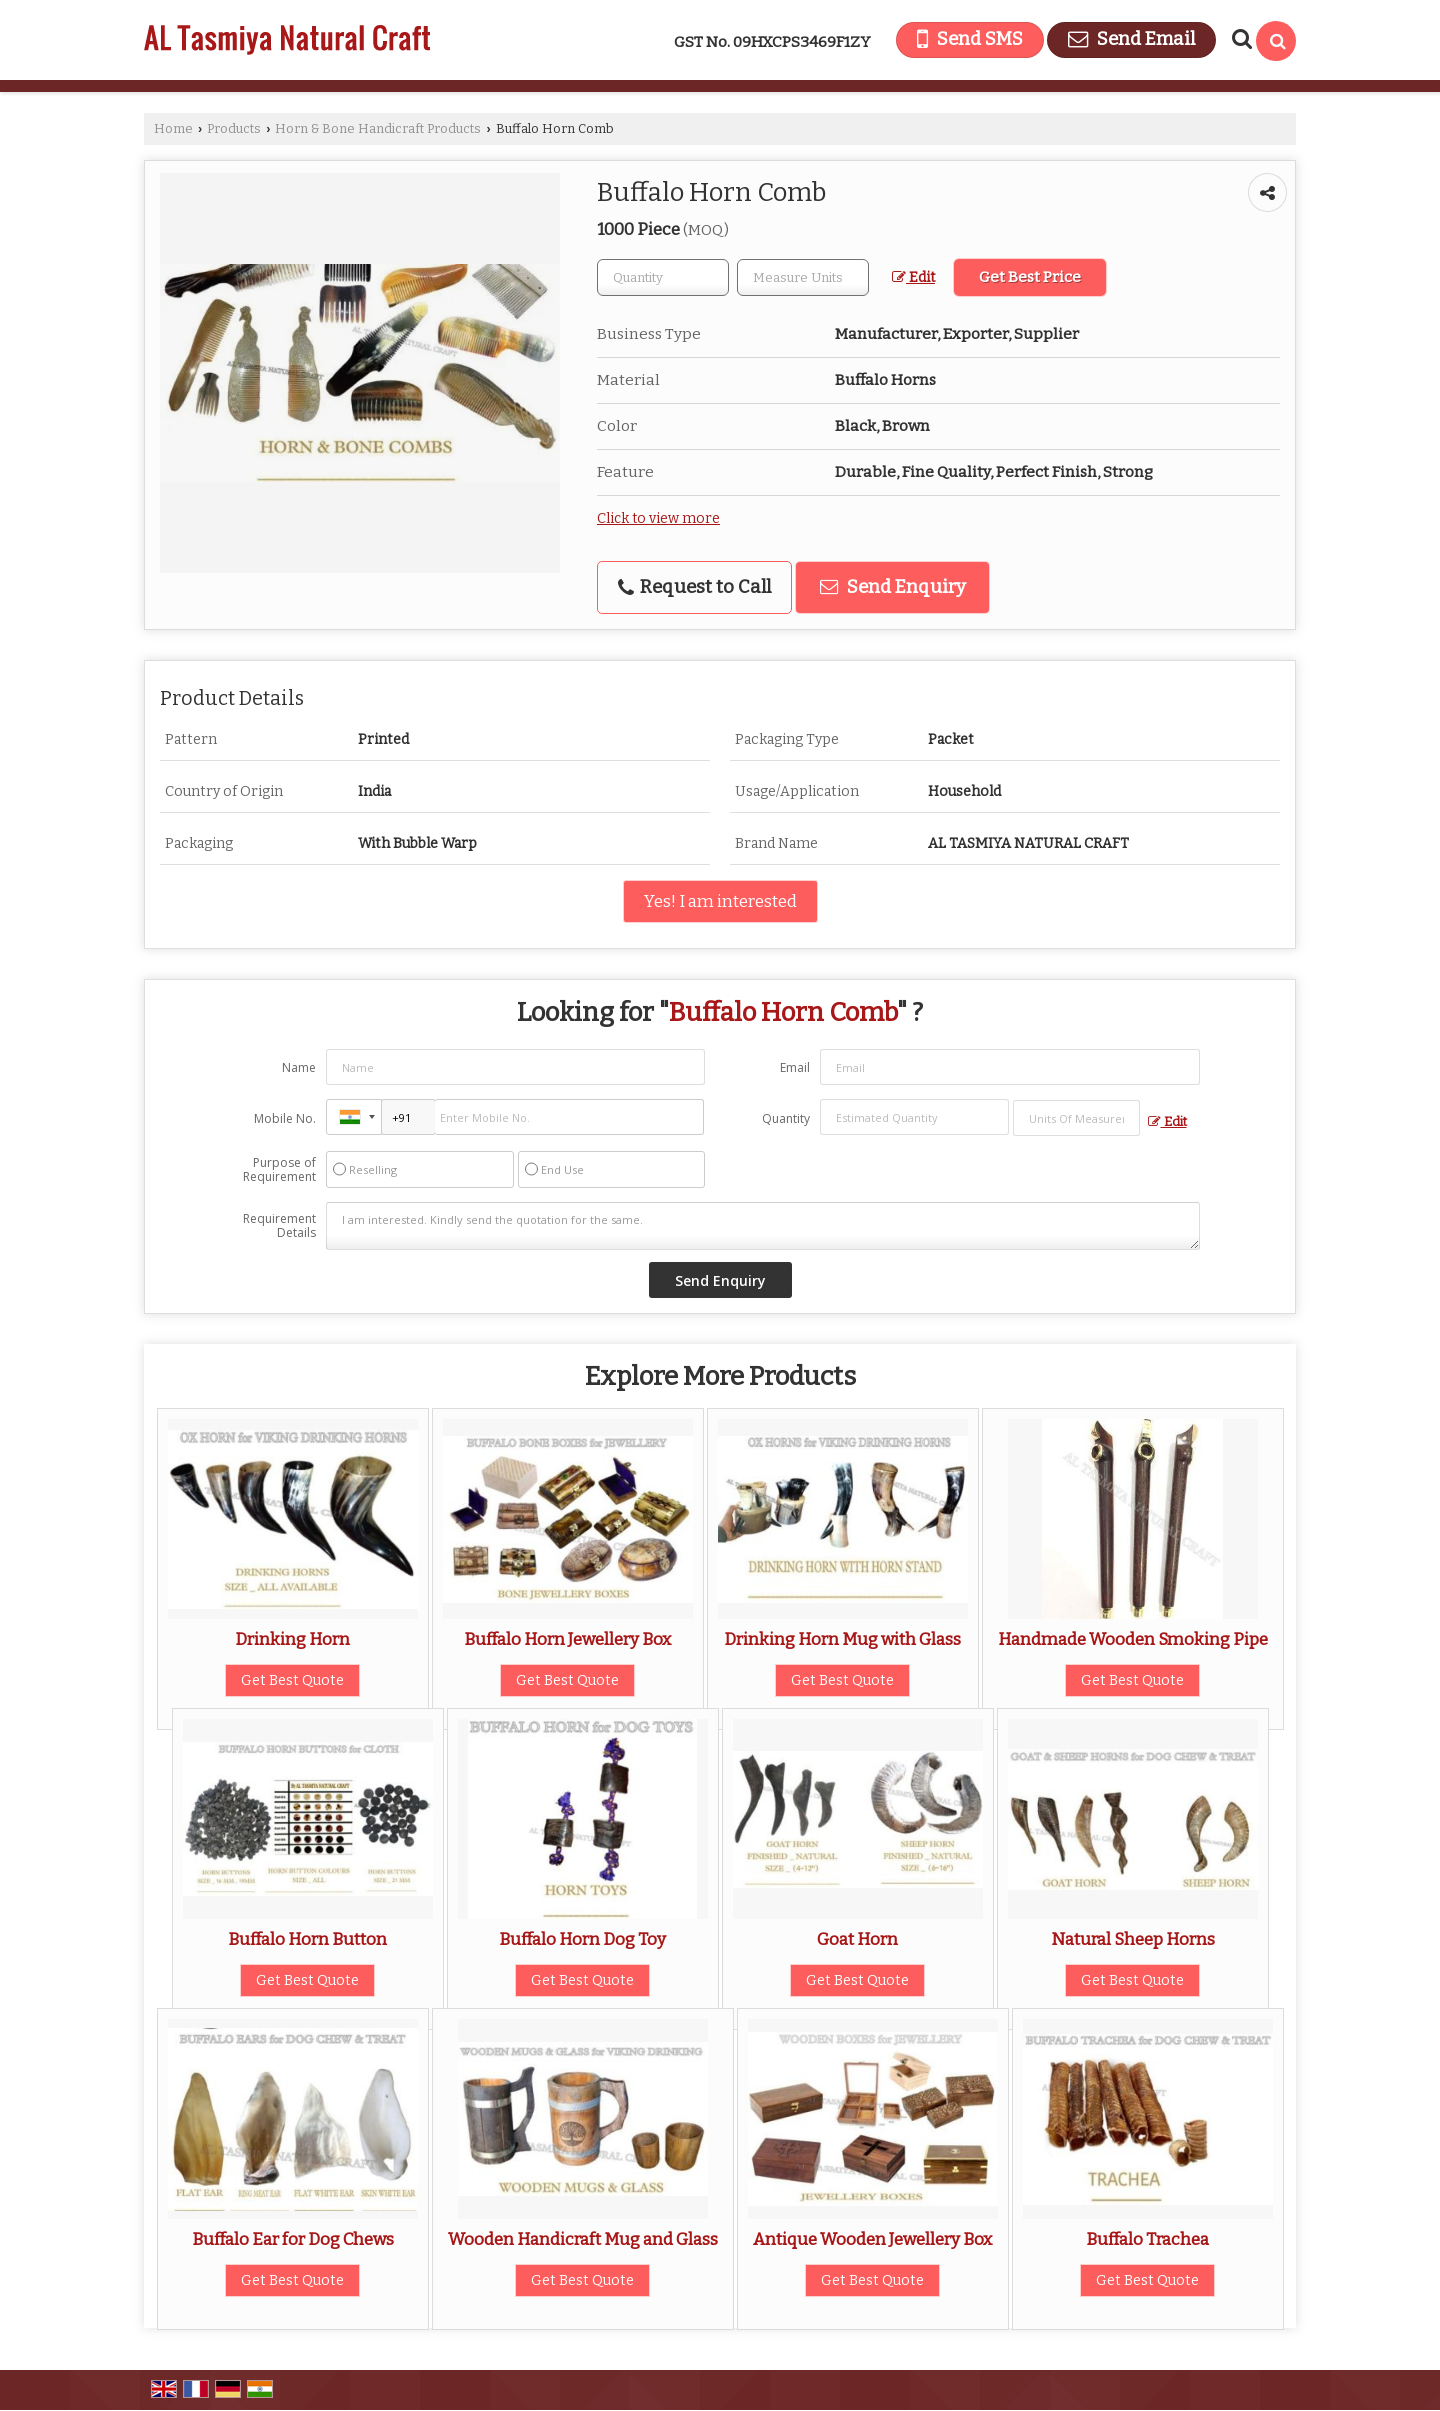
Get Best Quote (292, 1680)
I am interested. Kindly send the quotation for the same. (763, 1226)
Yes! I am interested (720, 901)
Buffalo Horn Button (307, 1939)
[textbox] (803, 277)
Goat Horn (857, 1939)
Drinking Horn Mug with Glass (842, 1639)
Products (234, 128)
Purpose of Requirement (279, 1170)
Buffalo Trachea (1147, 2239)
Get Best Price (1030, 277)
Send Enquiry (893, 587)
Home (173, 128)
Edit (913, 277)
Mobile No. (285, 1118)
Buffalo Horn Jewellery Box (567, 1639)
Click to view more (658, 518)
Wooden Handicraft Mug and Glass (583, 2239)
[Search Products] (1239, 39)
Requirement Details (279, 1226)
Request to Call (694, 587)
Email (795, 1067)
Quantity (786, 1118)
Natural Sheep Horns (1133, 1939)
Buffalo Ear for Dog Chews (293, 2239)
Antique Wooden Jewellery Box (872, 2239)
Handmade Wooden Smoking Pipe (1133, 1639)
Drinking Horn (292, 1639)
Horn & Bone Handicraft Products (378, 128)
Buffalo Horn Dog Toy (582, 1939)
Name (299, 1067)
